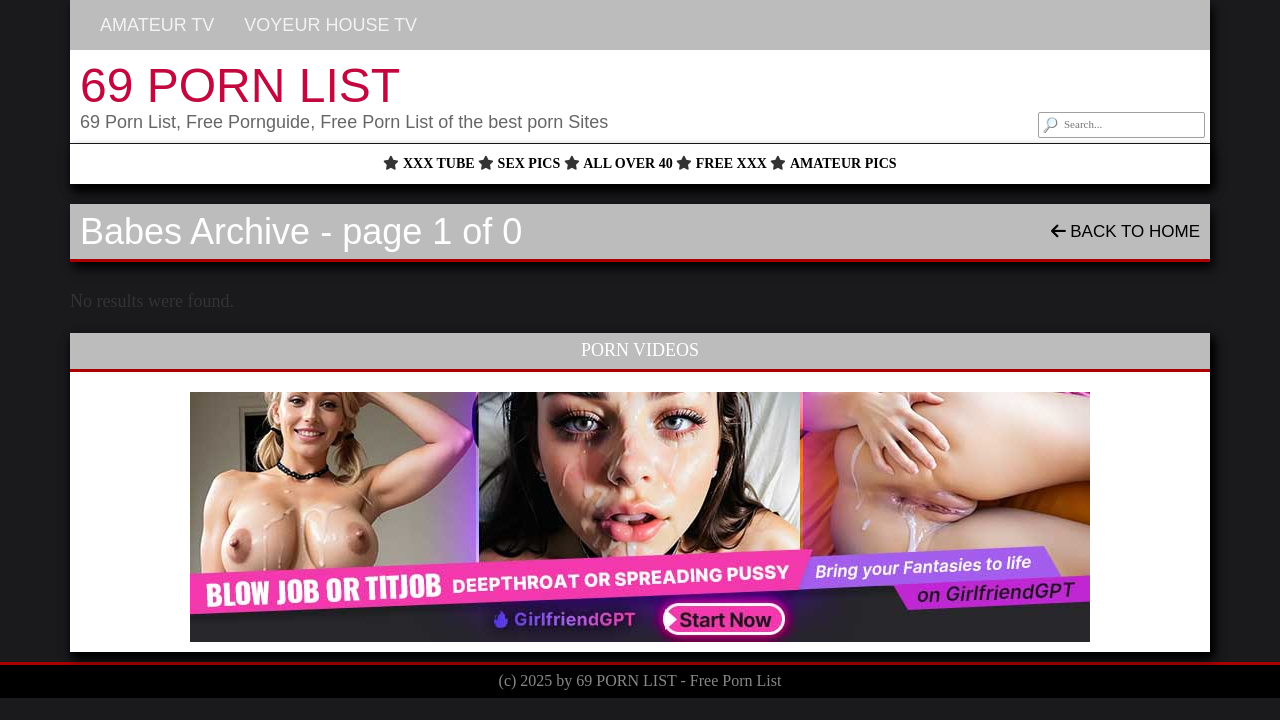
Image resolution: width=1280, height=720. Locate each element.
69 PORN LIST (240, 85)
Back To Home (1125, 231)
